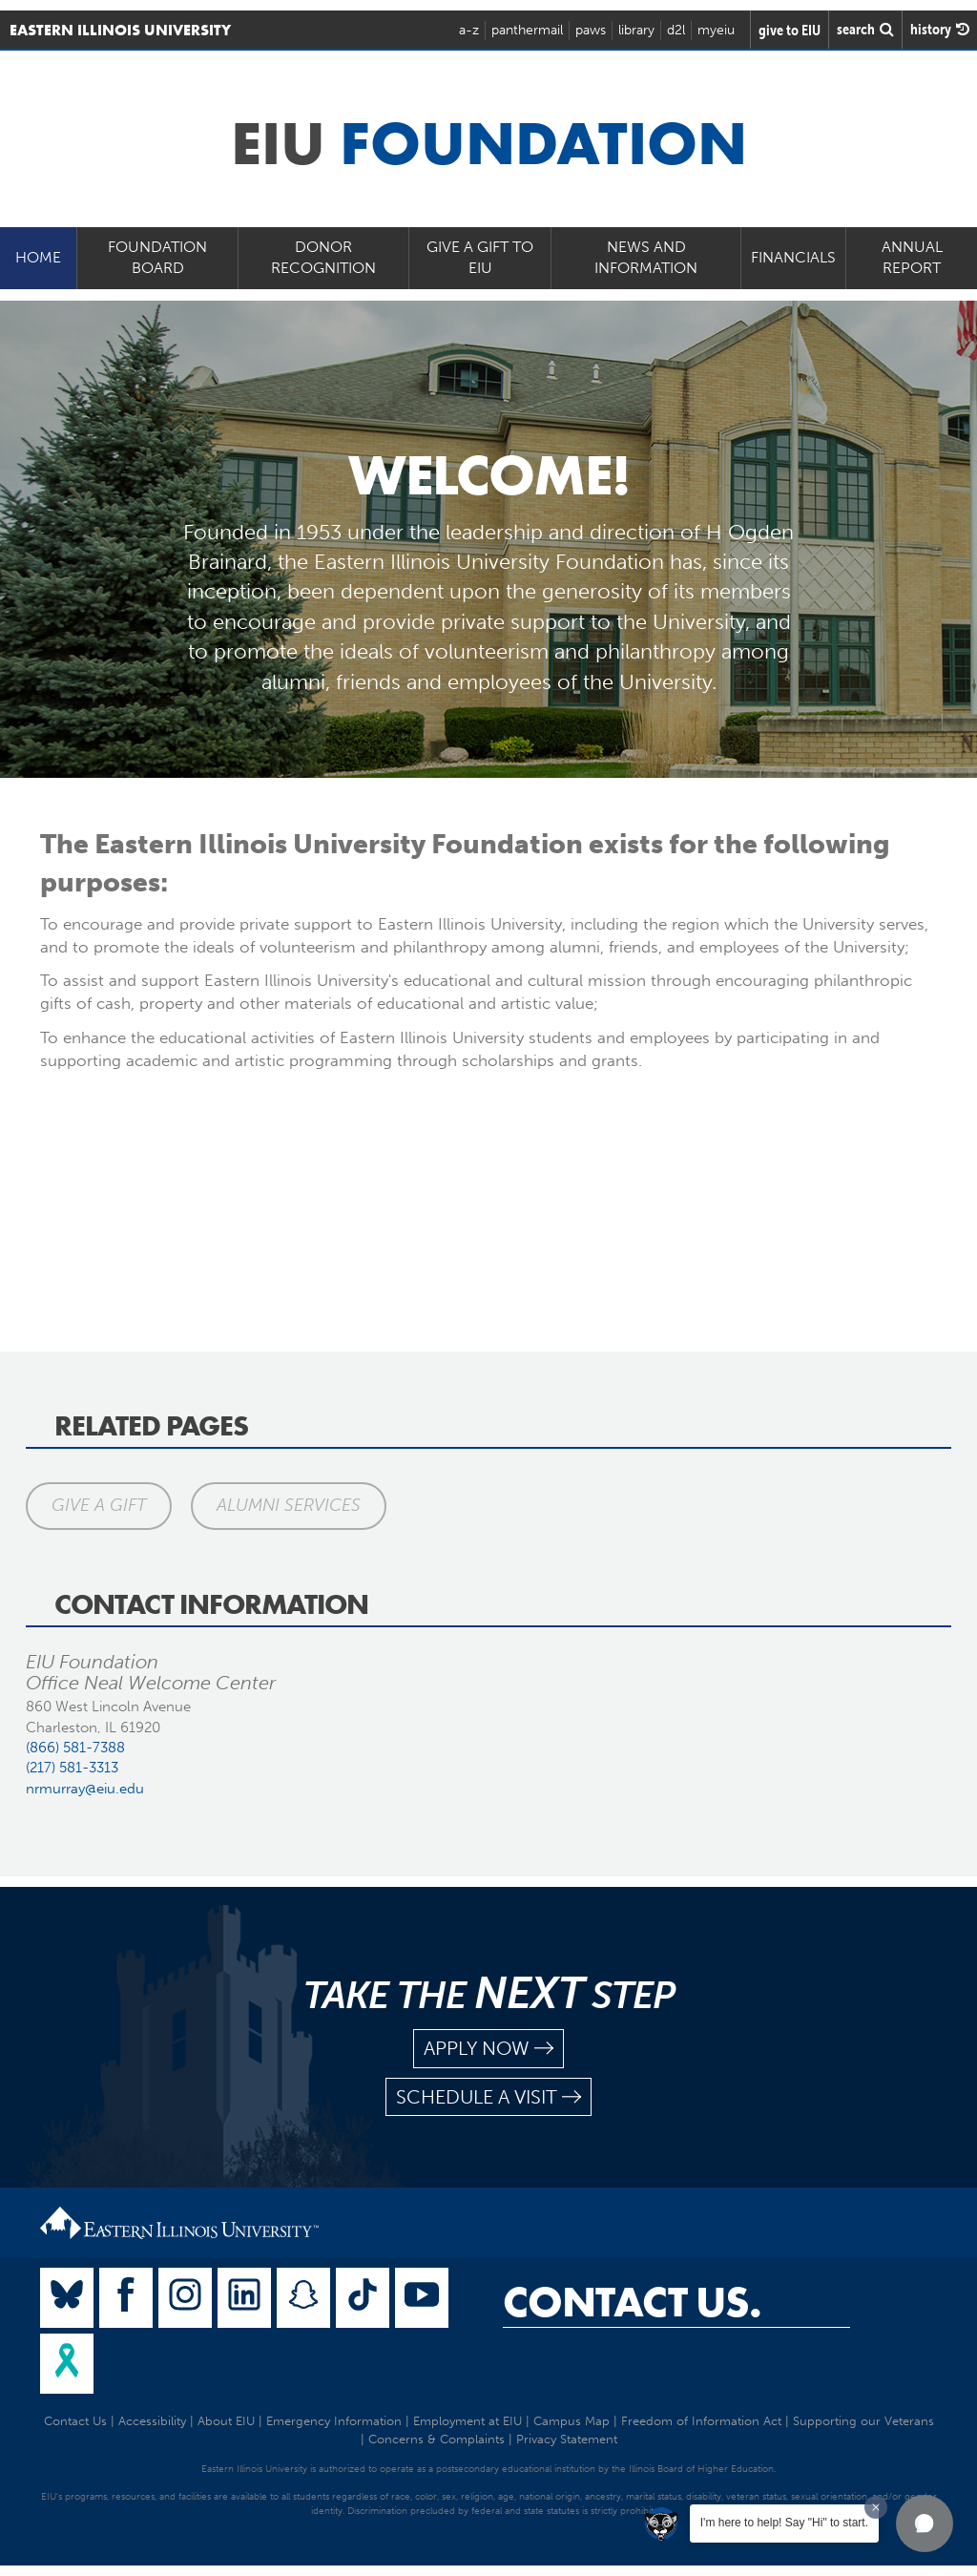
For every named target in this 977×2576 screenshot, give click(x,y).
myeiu (716, 30)
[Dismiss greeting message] (875, 2507)
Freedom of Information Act (701, 2421)
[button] (924, 2523)
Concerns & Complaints (436, 2439)
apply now (488, 2049)
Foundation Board (157, 258)
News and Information (645, 258)
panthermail (527, 30)
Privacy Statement (566, 2439)
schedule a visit (488, 2097)
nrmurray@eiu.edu (85, 1788)
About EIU (226, 2421)
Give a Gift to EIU (479, 258)
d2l (676, 30)
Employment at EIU (467, 2421)
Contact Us (75, 2421)
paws (590, 30)
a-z (469, 30)
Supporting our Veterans (863, 2421)
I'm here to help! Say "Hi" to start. (784, 2522)
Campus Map (571, 2421)
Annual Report (912, 258)
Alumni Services (289, 1505)
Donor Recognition (323, 258)
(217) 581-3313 (72, 1767)
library (636, 30)
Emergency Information (334, 2421)
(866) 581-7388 (75, 1747)
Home (38, 257)
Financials (793, 257)
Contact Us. (632, 2302)
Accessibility (152, 2421)
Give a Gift (99, 1505)
